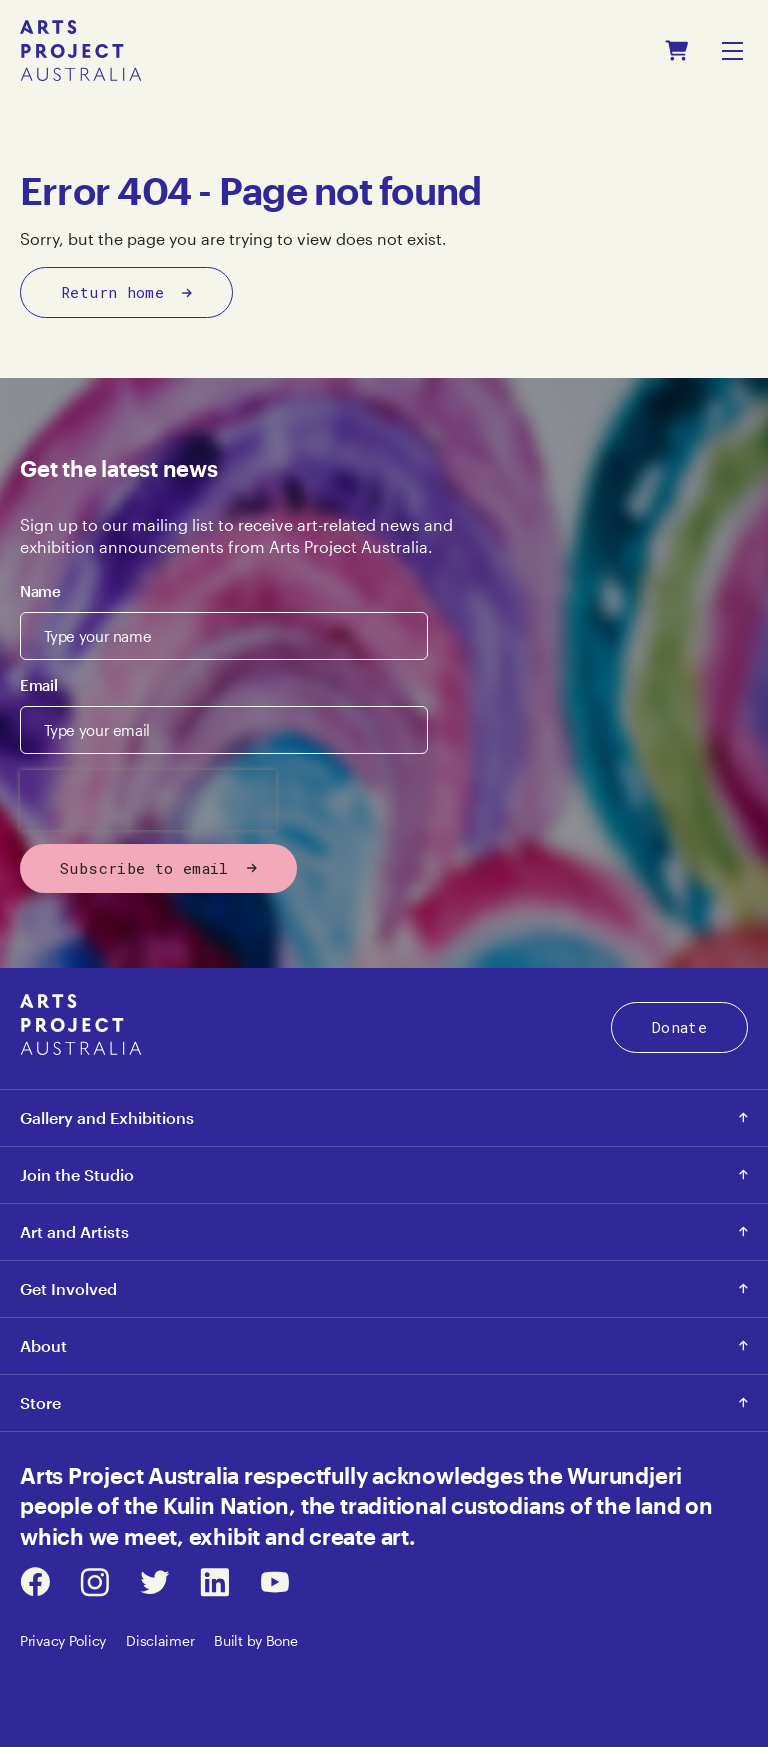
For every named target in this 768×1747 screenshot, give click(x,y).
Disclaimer (160, 1640)
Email (38, 685)
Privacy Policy (63, 1640)
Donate (679, 1027)
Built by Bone (255, 1640)
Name (40, 591)
